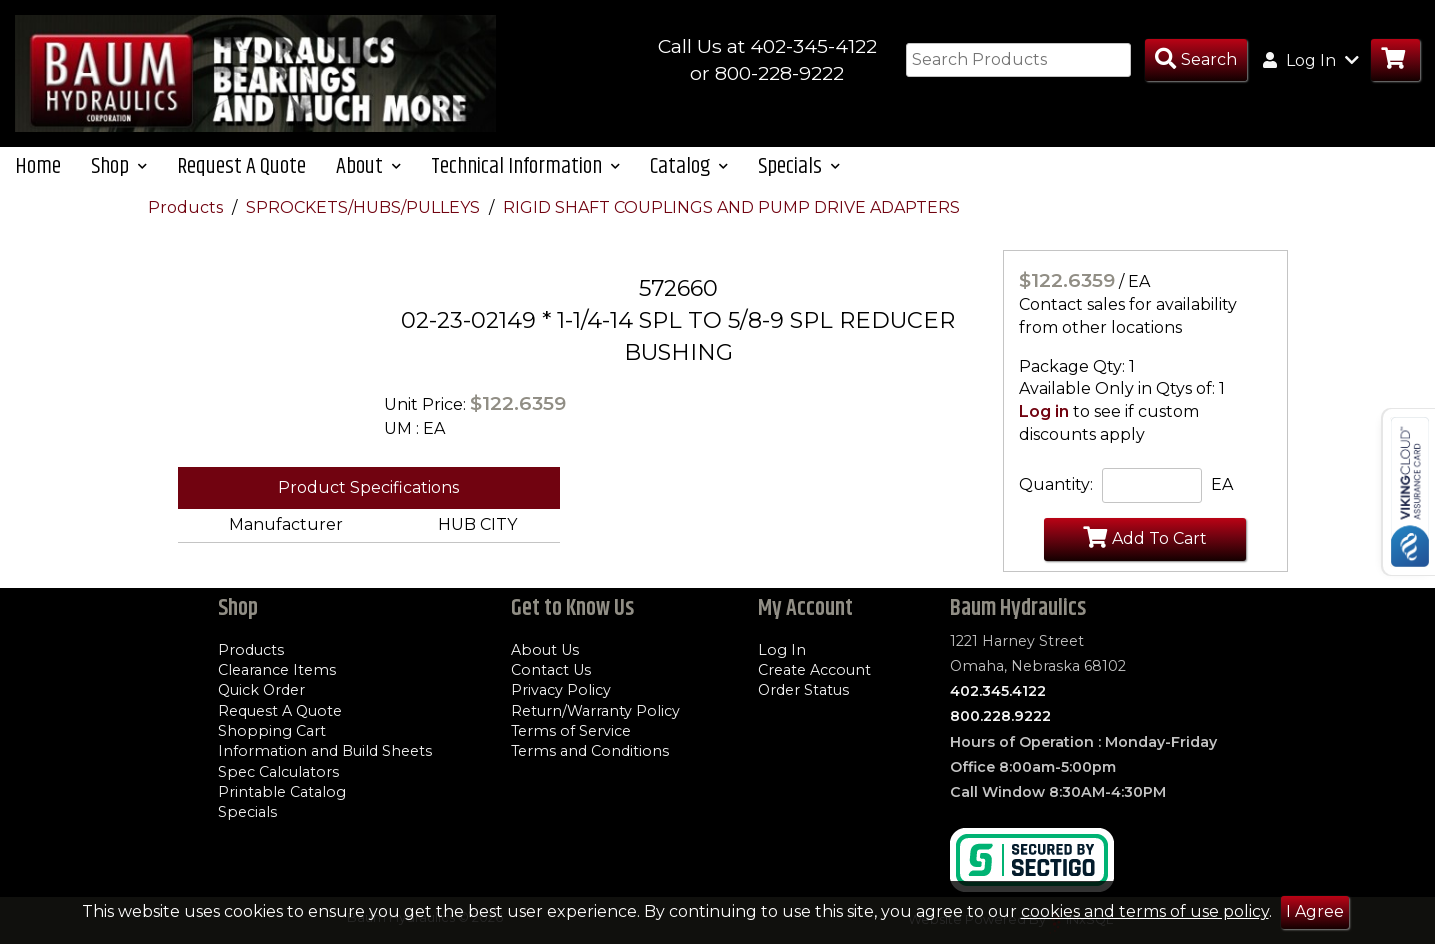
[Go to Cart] (1395, 60)
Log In (782, 650)
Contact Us (551, 670)
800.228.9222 (1000, 717)
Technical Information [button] (525, 170)
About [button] (368, 170)
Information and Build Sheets (325, 751)
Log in (1044, 416)
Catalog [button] (689, 170)
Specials (247, 812)
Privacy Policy (561, 691)
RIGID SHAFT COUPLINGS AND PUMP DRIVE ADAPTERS (731, 211)
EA (1222, 489)
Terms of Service (571, 731)
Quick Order (261, 691)
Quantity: (1056, 489)
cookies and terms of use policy (1145, 911)
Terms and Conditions (590, 751)
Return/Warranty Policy (595, 711)
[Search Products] (1196, 60)
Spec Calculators (278, 772)
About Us (545, 650)
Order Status (803, 691)
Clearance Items (277, 670)
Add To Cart (1145, 542)
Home (38, 170)
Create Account (814, 670)
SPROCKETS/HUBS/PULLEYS (365, 211)
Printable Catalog (282, 792)
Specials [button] (799, 170)
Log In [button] (1311, 60)
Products (187, 211)
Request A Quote (241, 170)
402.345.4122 (998, 691)
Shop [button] (119, 170)
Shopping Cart (272, 731)
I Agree (1315, 911)
